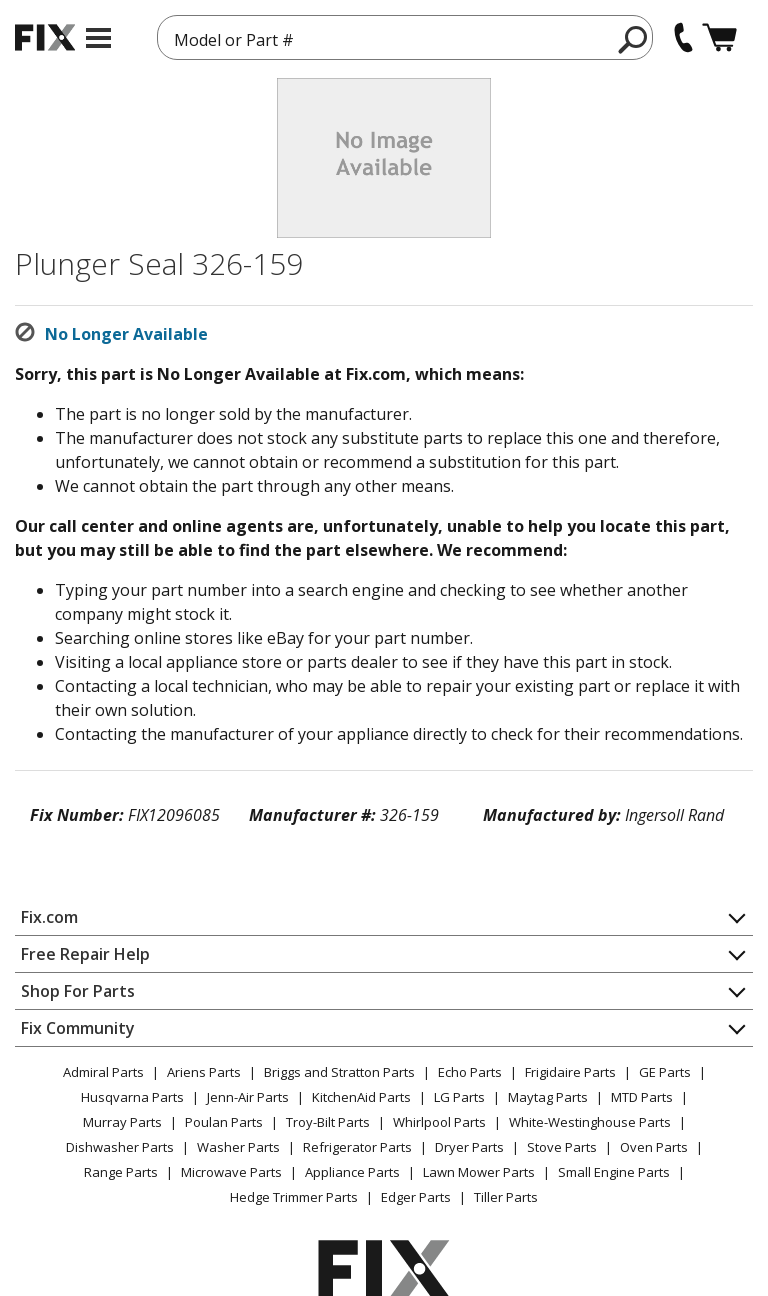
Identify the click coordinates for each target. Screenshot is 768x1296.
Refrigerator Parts (357, 1147)
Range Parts (121, 1172)
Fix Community (78, 1028)
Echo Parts (470, 1072)
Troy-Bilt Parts (328, 1122)
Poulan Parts (224, 1122)
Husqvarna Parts (132, 1097)
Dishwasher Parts (120, 1147)
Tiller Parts (506, 1197)
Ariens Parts (204, 1072)
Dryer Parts (469, 1147)
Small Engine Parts (614, 1172)
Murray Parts (122, 1122)
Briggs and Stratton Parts (339, 1072)
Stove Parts (562, 1147)
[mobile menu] (98, 38)
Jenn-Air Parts (248, 1097)
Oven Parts (654, 1147)
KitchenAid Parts (361, 1097)
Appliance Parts (352, 1172)
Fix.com (49, 917)
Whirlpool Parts (439, 1122)
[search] (633, 39)
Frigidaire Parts (570, 1072)
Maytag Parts (548, 1097)
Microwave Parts (231, 1172)
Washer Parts (238, 1147)
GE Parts (665, 1072)
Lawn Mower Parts (479, 1172)
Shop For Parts (78, 991)
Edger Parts (416, 1197)
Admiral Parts (103, 1072)
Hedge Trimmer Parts (294, 1197)
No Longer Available (126, 334)
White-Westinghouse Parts (590, 1122)
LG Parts (459, 1097)
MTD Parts (642, 1097)
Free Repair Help (85, 954)
